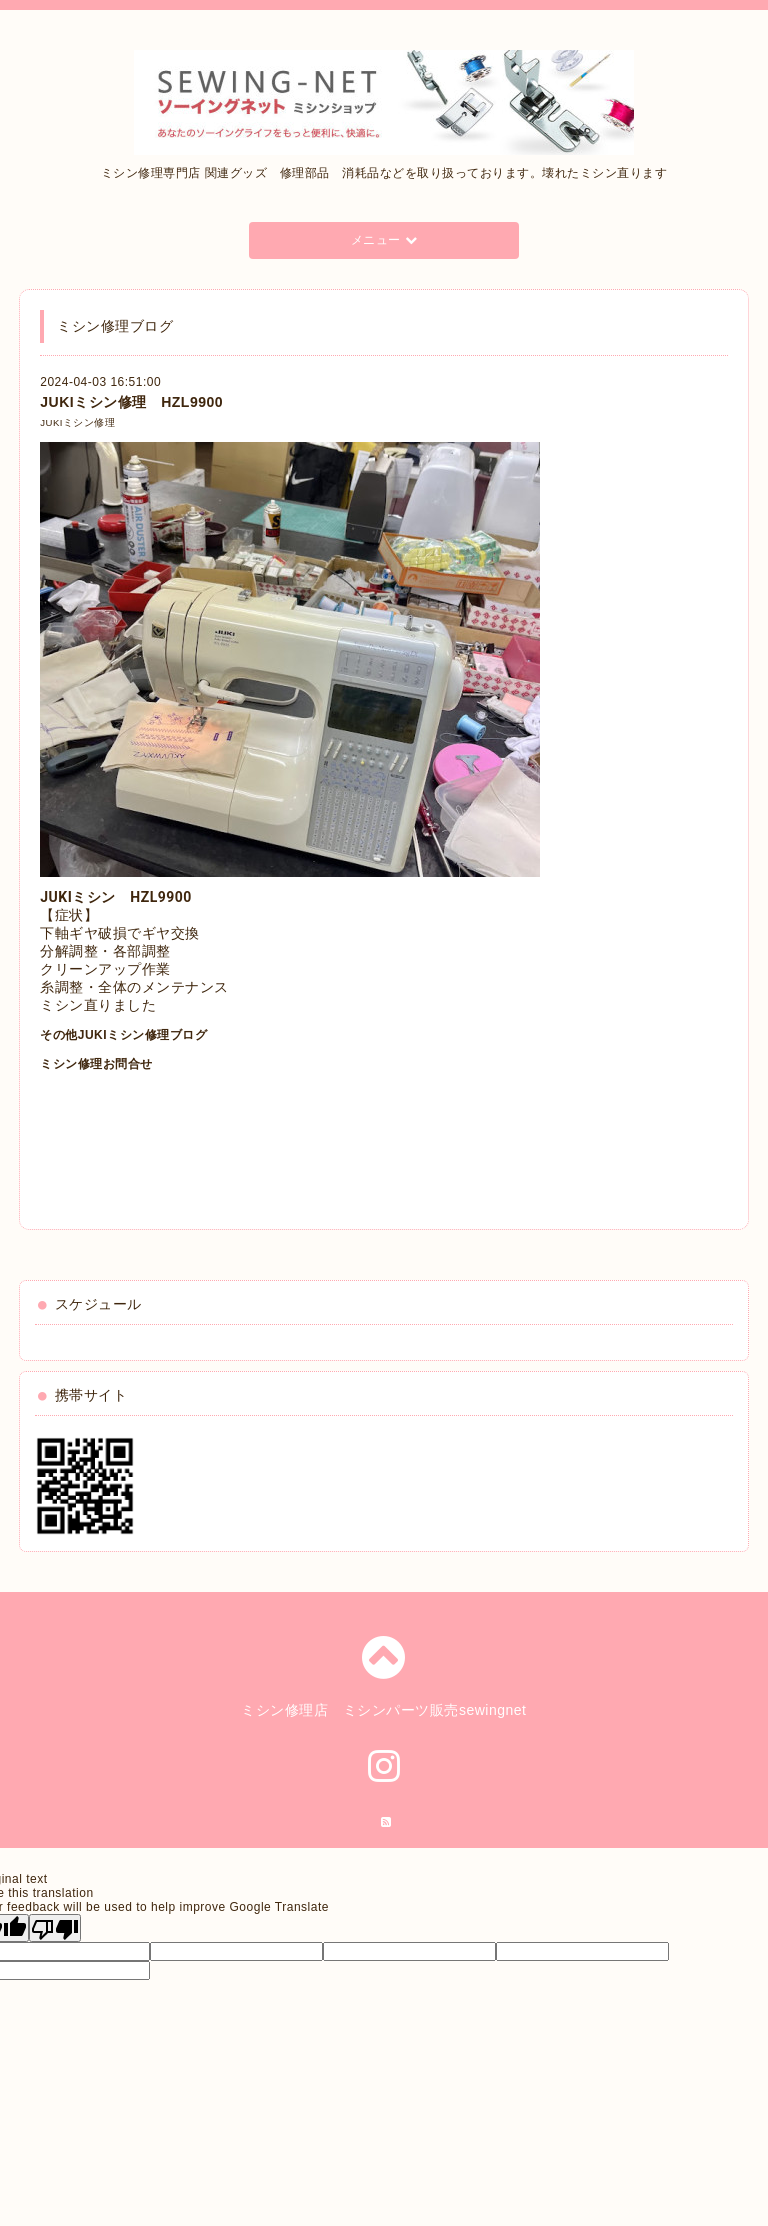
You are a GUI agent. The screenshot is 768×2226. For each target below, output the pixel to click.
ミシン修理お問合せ (96, 1064)
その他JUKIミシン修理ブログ (123, 1035)
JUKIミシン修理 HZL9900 (131, 402)
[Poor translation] (55, 1928)
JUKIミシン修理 (77, 422)
